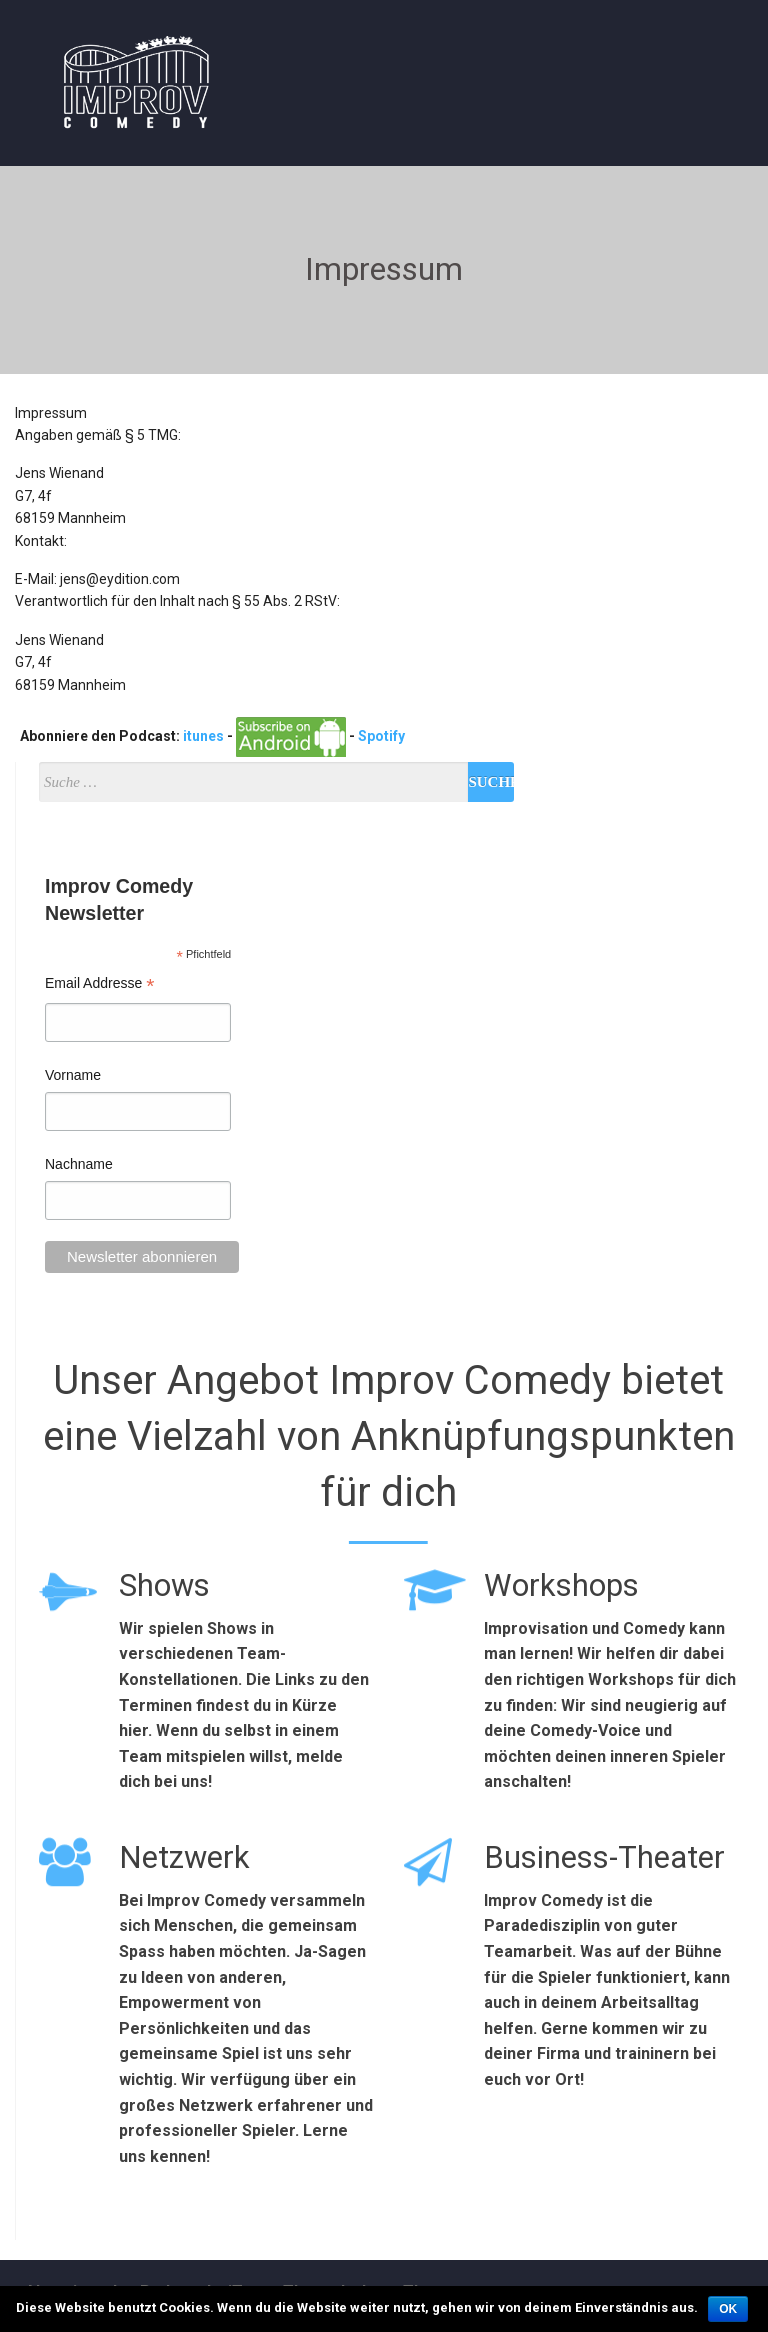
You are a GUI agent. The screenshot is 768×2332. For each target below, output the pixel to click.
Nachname (79, 1164)
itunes (203, 736)
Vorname (73, 1075)
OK (728, 2309)
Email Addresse (99, 985)
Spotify (381, 736)
